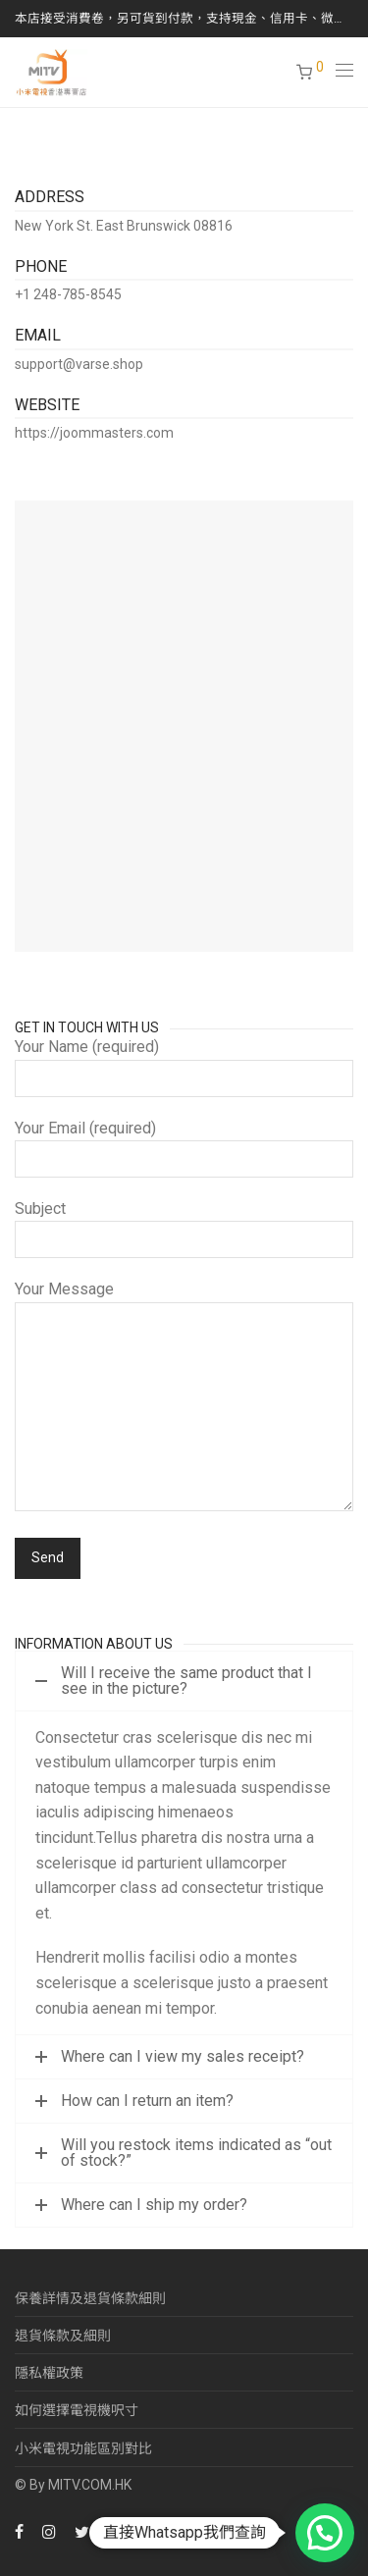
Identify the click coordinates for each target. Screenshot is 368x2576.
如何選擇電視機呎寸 (76, 2410)
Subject (184, 1228)
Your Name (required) (184, 1066)
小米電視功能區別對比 (83, 2448)
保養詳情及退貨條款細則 (90, 2298)
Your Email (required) (184, 1148)
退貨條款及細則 (63, 2335)
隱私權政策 (49, 2373)
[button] (324, 2532)
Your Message (184, 1399)
